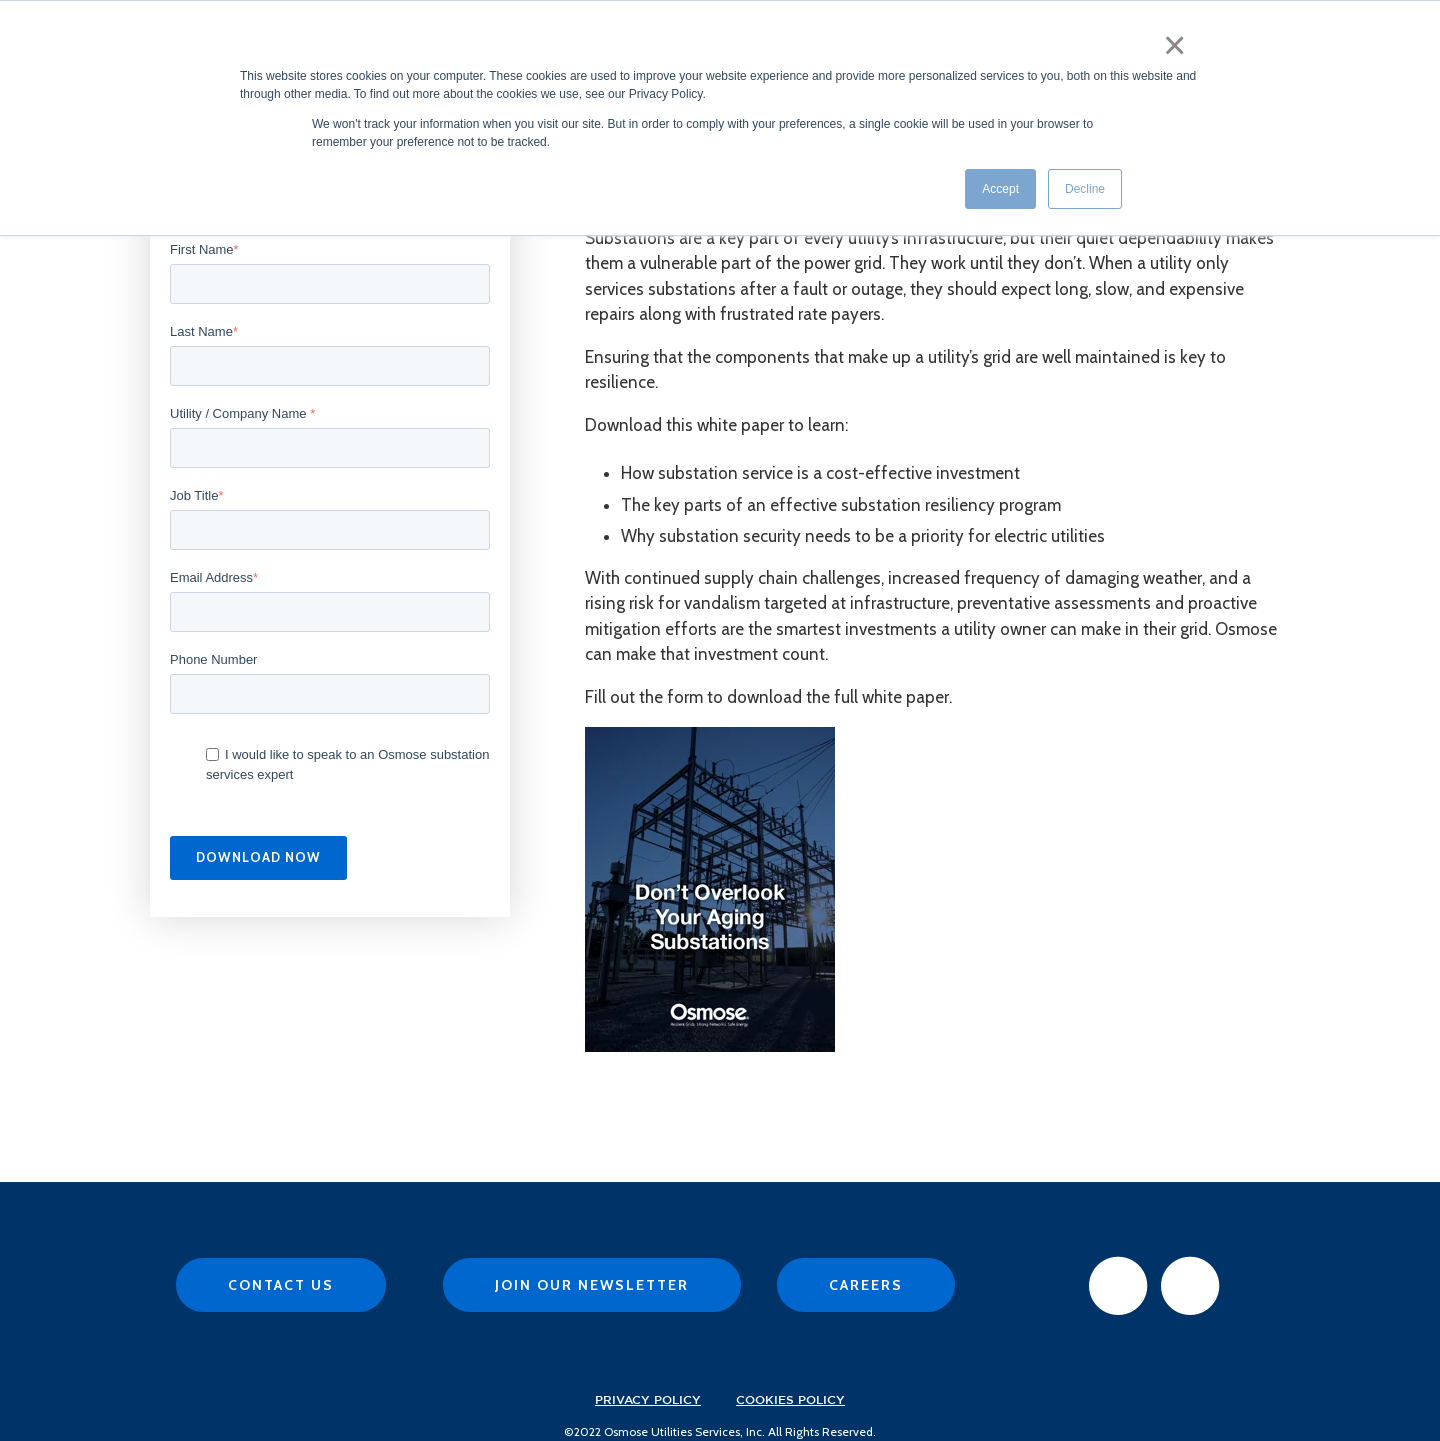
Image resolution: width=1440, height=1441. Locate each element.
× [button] (1179, 38)
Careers (866, 1285)
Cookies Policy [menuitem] (790, 1400)
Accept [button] (1000, 179)
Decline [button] (1085, 179)
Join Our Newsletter (592, 1285)
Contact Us (281, 1285)
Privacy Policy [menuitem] (648, 1400)
